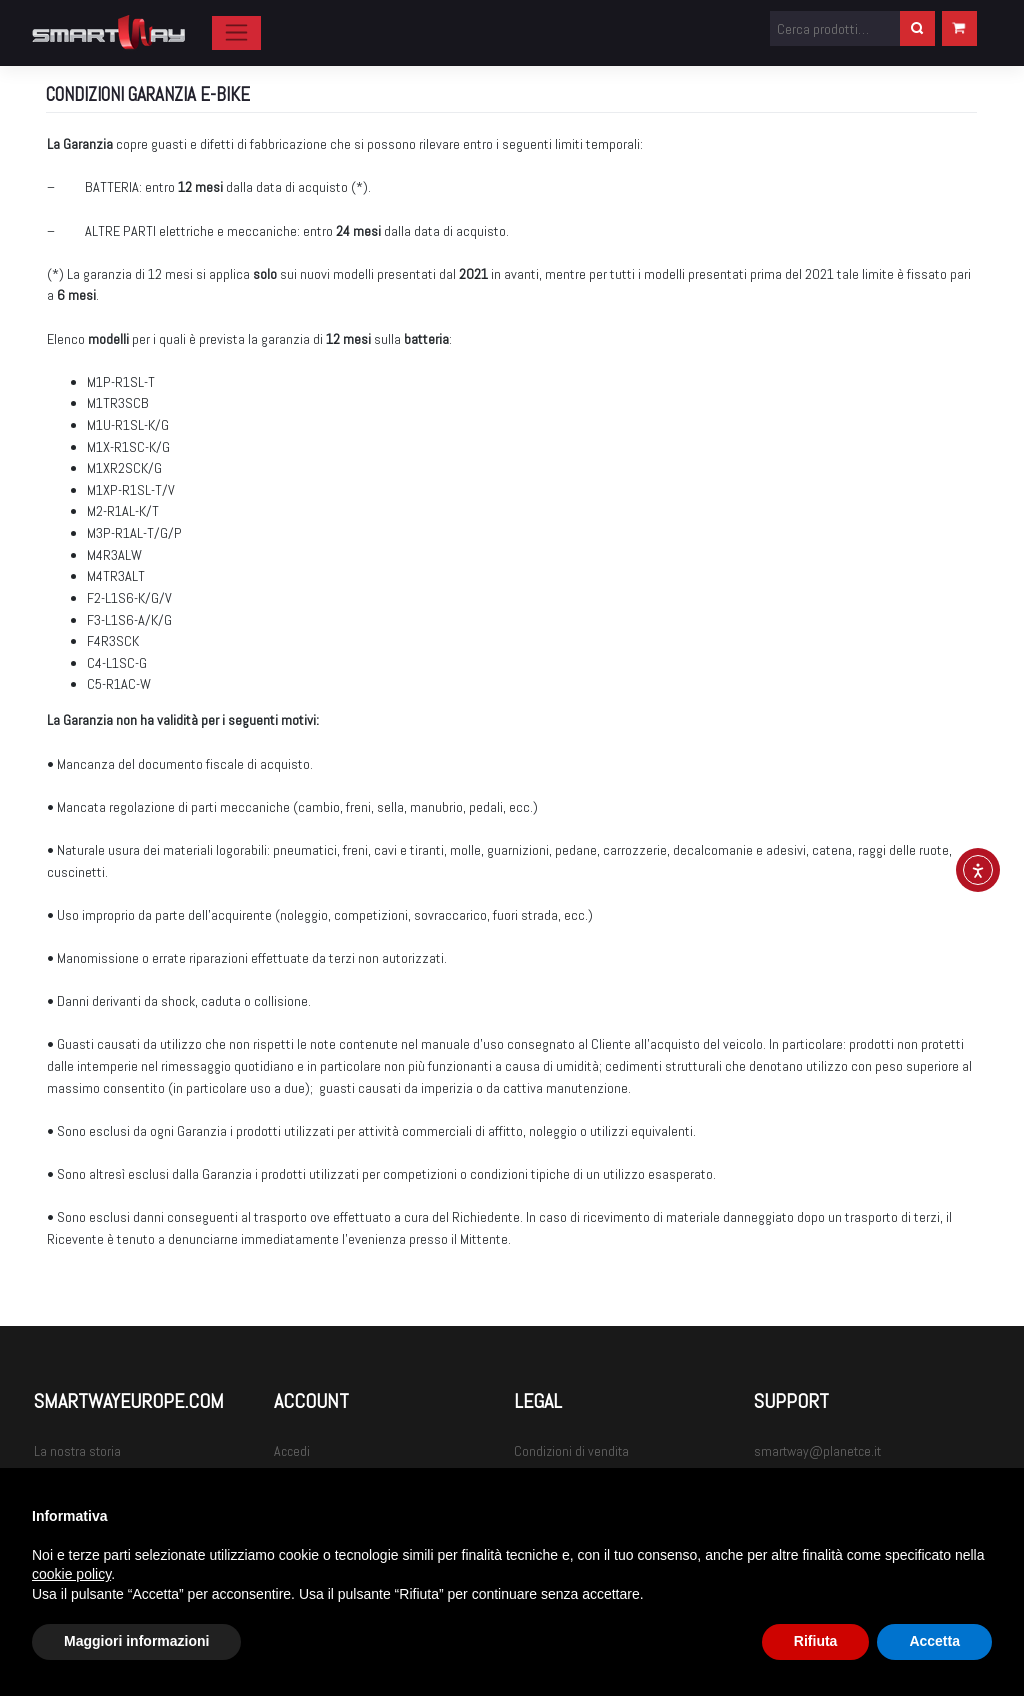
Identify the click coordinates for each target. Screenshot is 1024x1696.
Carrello (959, 27)
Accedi (292, 1451)
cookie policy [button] (71, 1574)
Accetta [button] (934, 1641)
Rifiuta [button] (816, 1641)
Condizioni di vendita (571, 1451)
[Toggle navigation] (236, 33)
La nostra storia (77, 1451)
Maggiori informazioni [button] (136, 1641)
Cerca (917, 27)
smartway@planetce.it (817, 1451)
